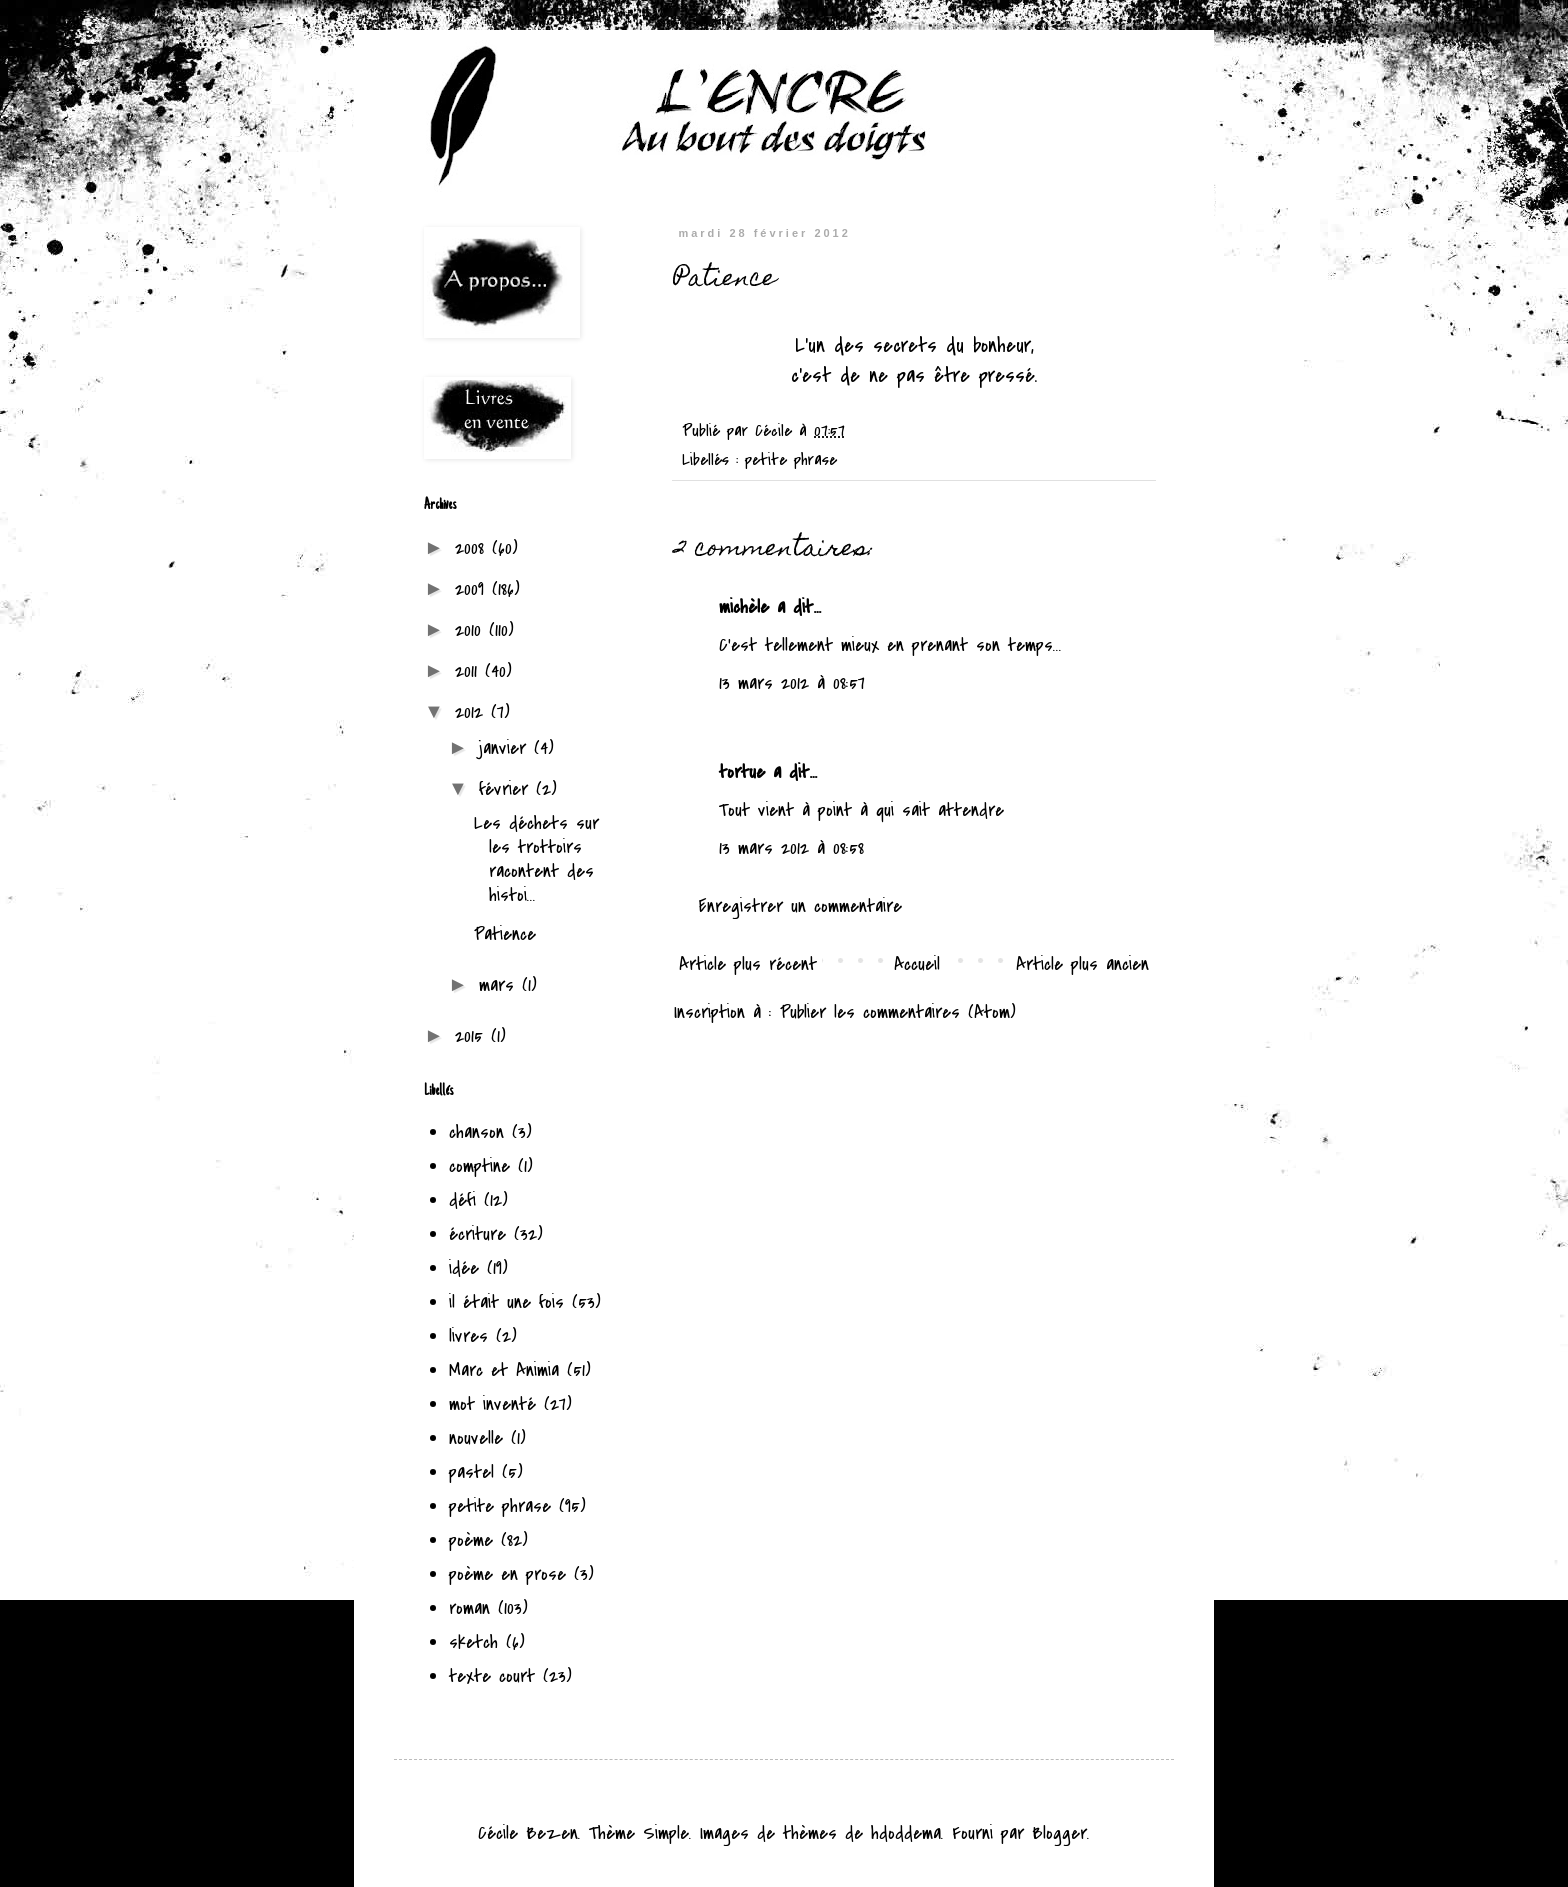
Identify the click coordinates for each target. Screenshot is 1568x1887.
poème (471, 1540)
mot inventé (492, 1404)
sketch (473, 1642)
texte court (492, 1676)
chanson (476, 1132)
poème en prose (507, 1574)
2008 (473, 548)
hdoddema (906, 1833)
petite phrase (791, 460)
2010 (472, 630)
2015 (473, 1036)
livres (468, 1336)
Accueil (917, 964)
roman (469, 1608)
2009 (473, 589)
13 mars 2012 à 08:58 (791, 848)
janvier (506, 748)
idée (464, 1268)
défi (462, 1200)
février (507, 789)
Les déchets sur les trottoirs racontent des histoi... (536, 859)
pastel (471, 1472)
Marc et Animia (504, 1370)
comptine (479, 1166)
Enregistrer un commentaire (800, 906)
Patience (505, 934)
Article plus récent (748, 964)
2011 (470, 671)
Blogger (1059, 1833)
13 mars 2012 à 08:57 (792, 683)
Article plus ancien (1082, 964)
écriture (477, 1234)
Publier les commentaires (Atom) (898, 1012)
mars (500, 985)
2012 (473, 712)
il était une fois (506, 1302)
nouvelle (476, 1438)
